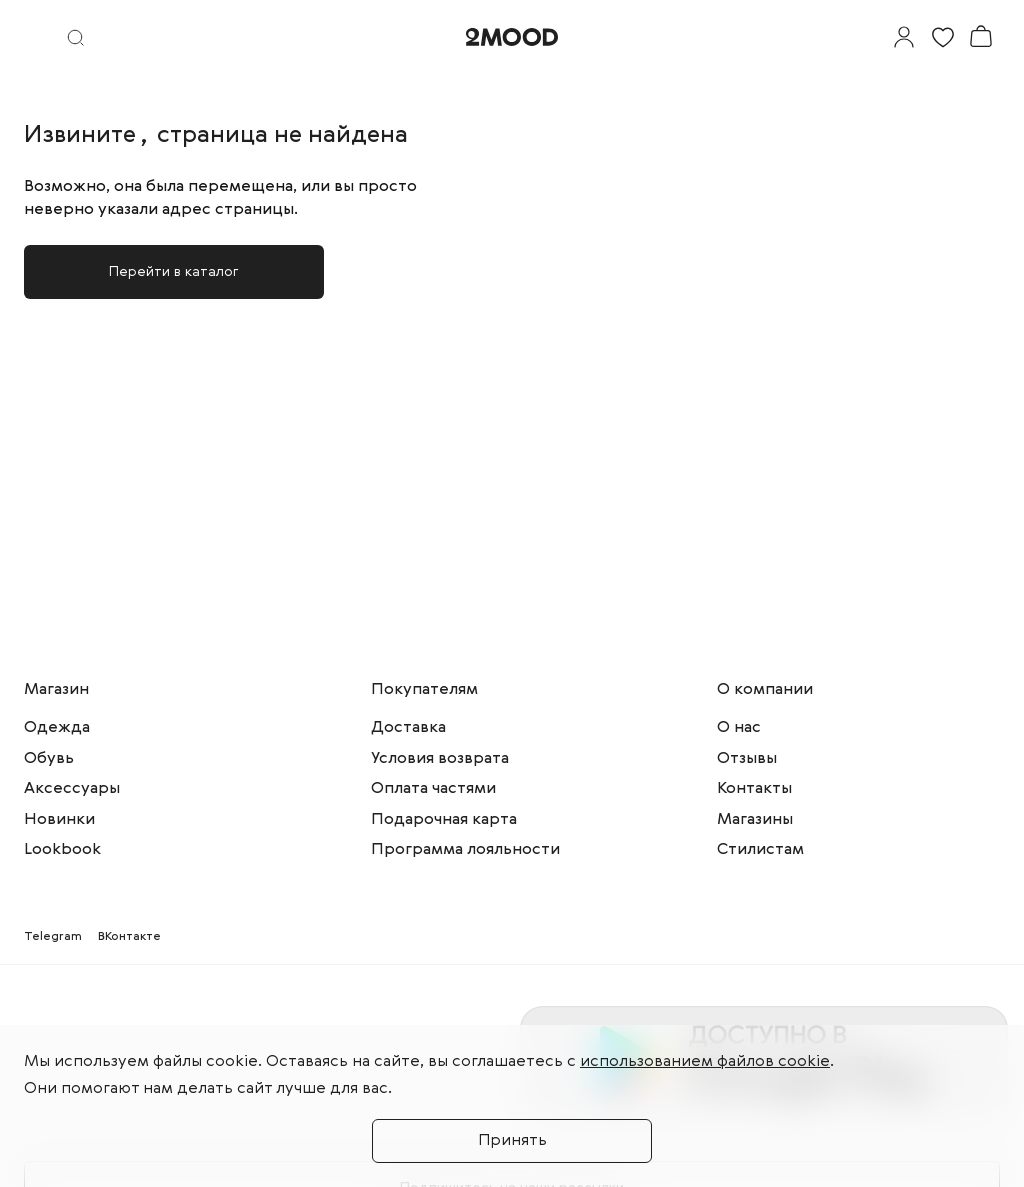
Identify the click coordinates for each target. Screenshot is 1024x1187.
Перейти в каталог (174, 272)
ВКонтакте (129, 937)
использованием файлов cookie (705, 1062)
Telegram (53, 937)
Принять (512, 1141)
